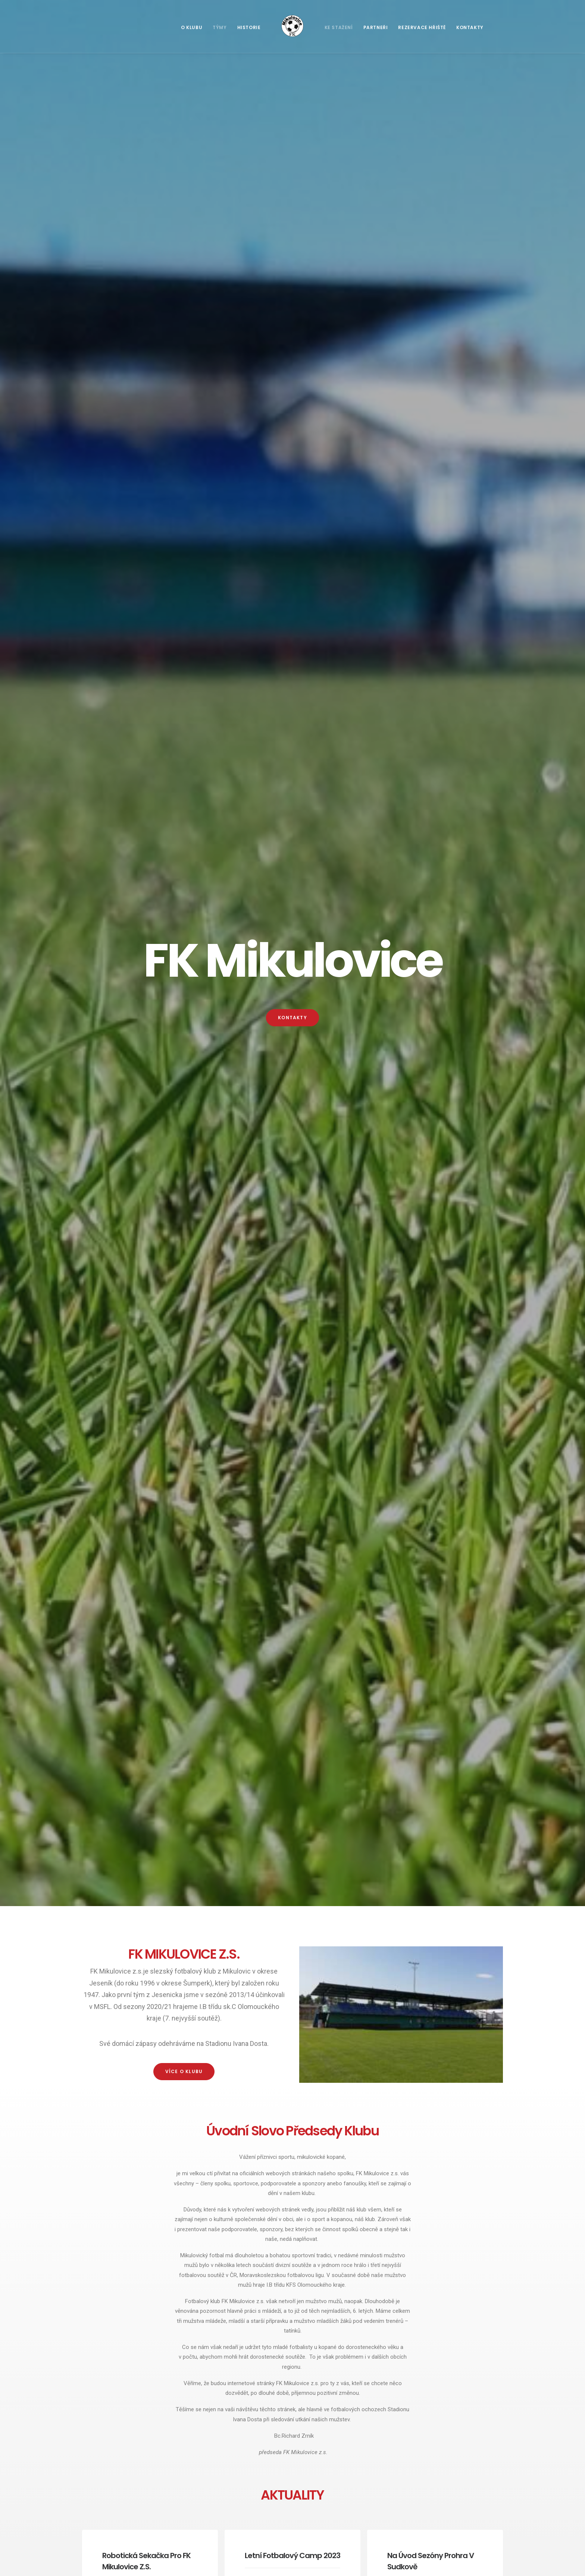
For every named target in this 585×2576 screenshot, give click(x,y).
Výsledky (324, 1083)
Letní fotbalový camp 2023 (292, 857)
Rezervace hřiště (422, 27)
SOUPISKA (292, 1228)
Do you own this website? (375, 2196)
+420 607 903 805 (190, 2360)
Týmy (219, 27)
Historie (249, 27)
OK (441, 2196)
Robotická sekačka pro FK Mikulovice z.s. (148, 860)
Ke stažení (339, 27)
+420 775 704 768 (189, 2334)
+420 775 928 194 (168, 2207)
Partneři (375, 27)
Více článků (292, 969)
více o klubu (184, 363)
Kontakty (470, 27)
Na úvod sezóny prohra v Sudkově (236, 2508)
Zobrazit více (184, 1830)
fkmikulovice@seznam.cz (193, 2198)
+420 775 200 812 (169, 2217)
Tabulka (432, 1083)
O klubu (191, 27)
